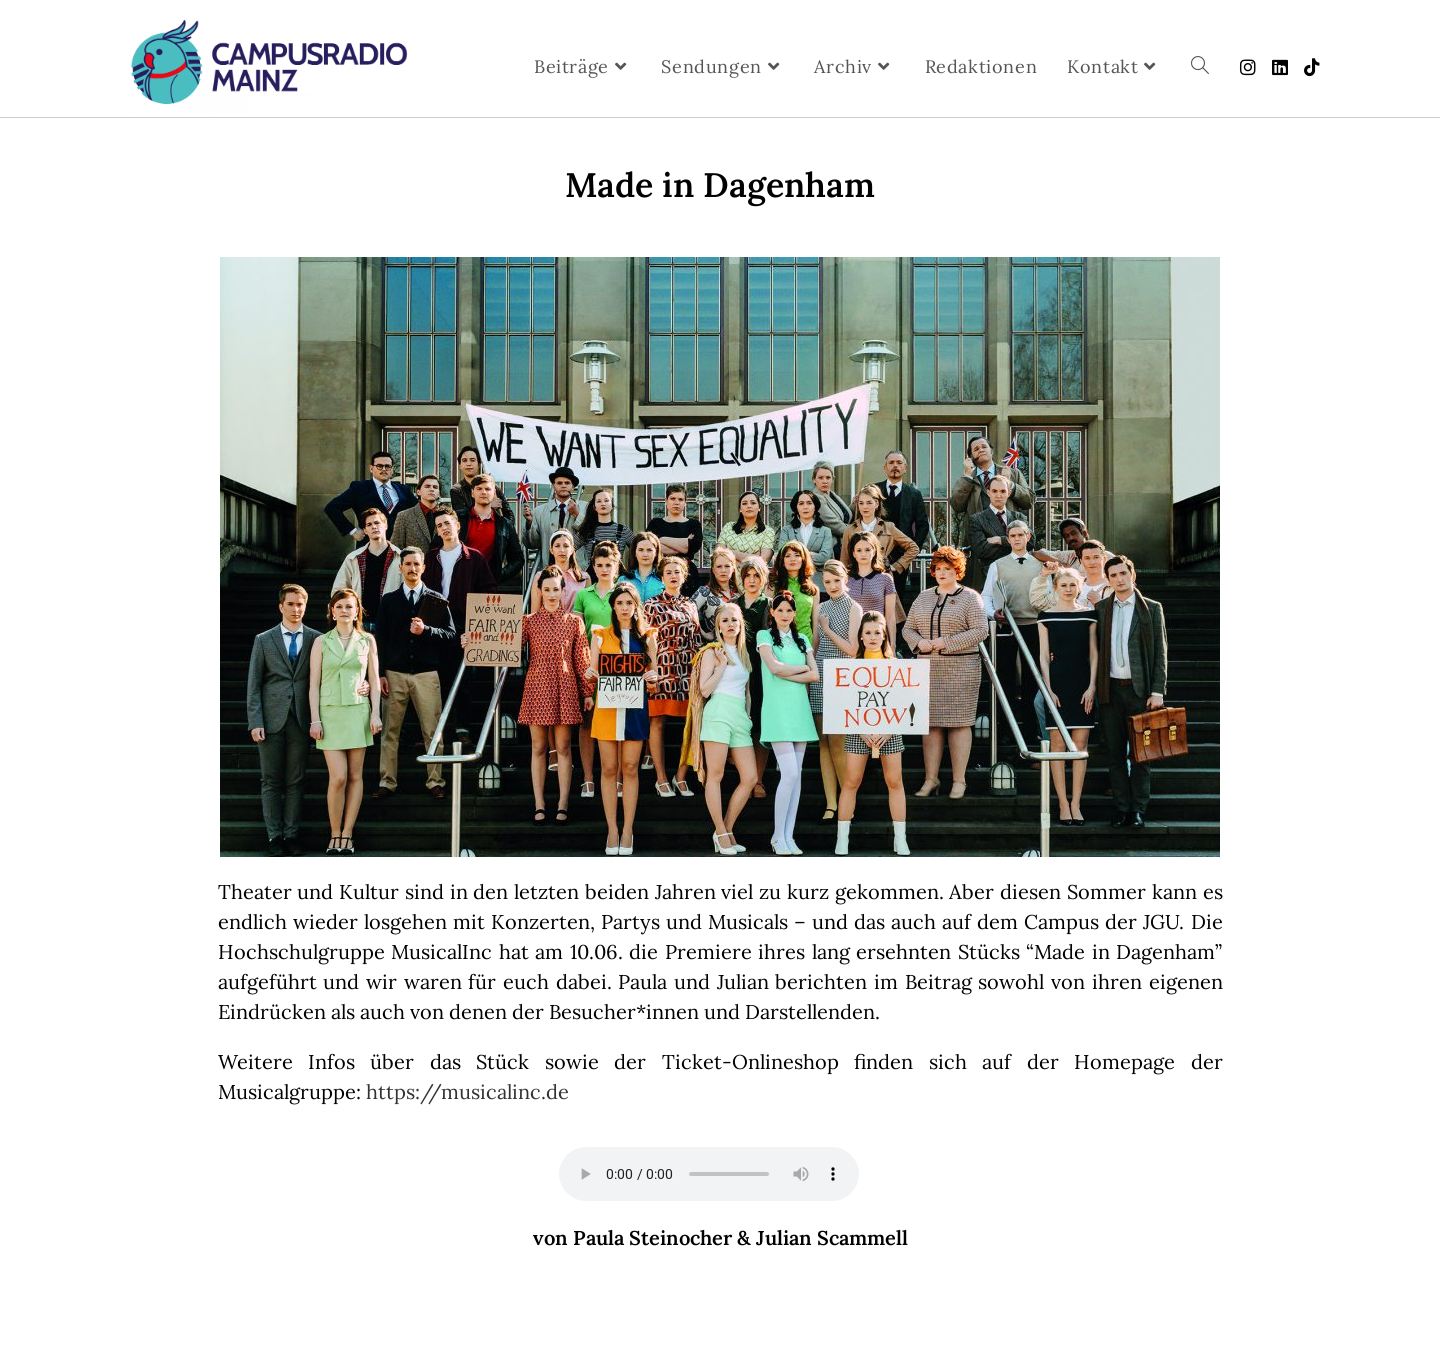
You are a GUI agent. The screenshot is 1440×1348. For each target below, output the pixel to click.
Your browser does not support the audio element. (709, 1174)
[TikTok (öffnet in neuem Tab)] (1312, 67)
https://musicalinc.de (467, 1091)
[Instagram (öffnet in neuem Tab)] (1248, 67)
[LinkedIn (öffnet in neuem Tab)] (1280, 67)
